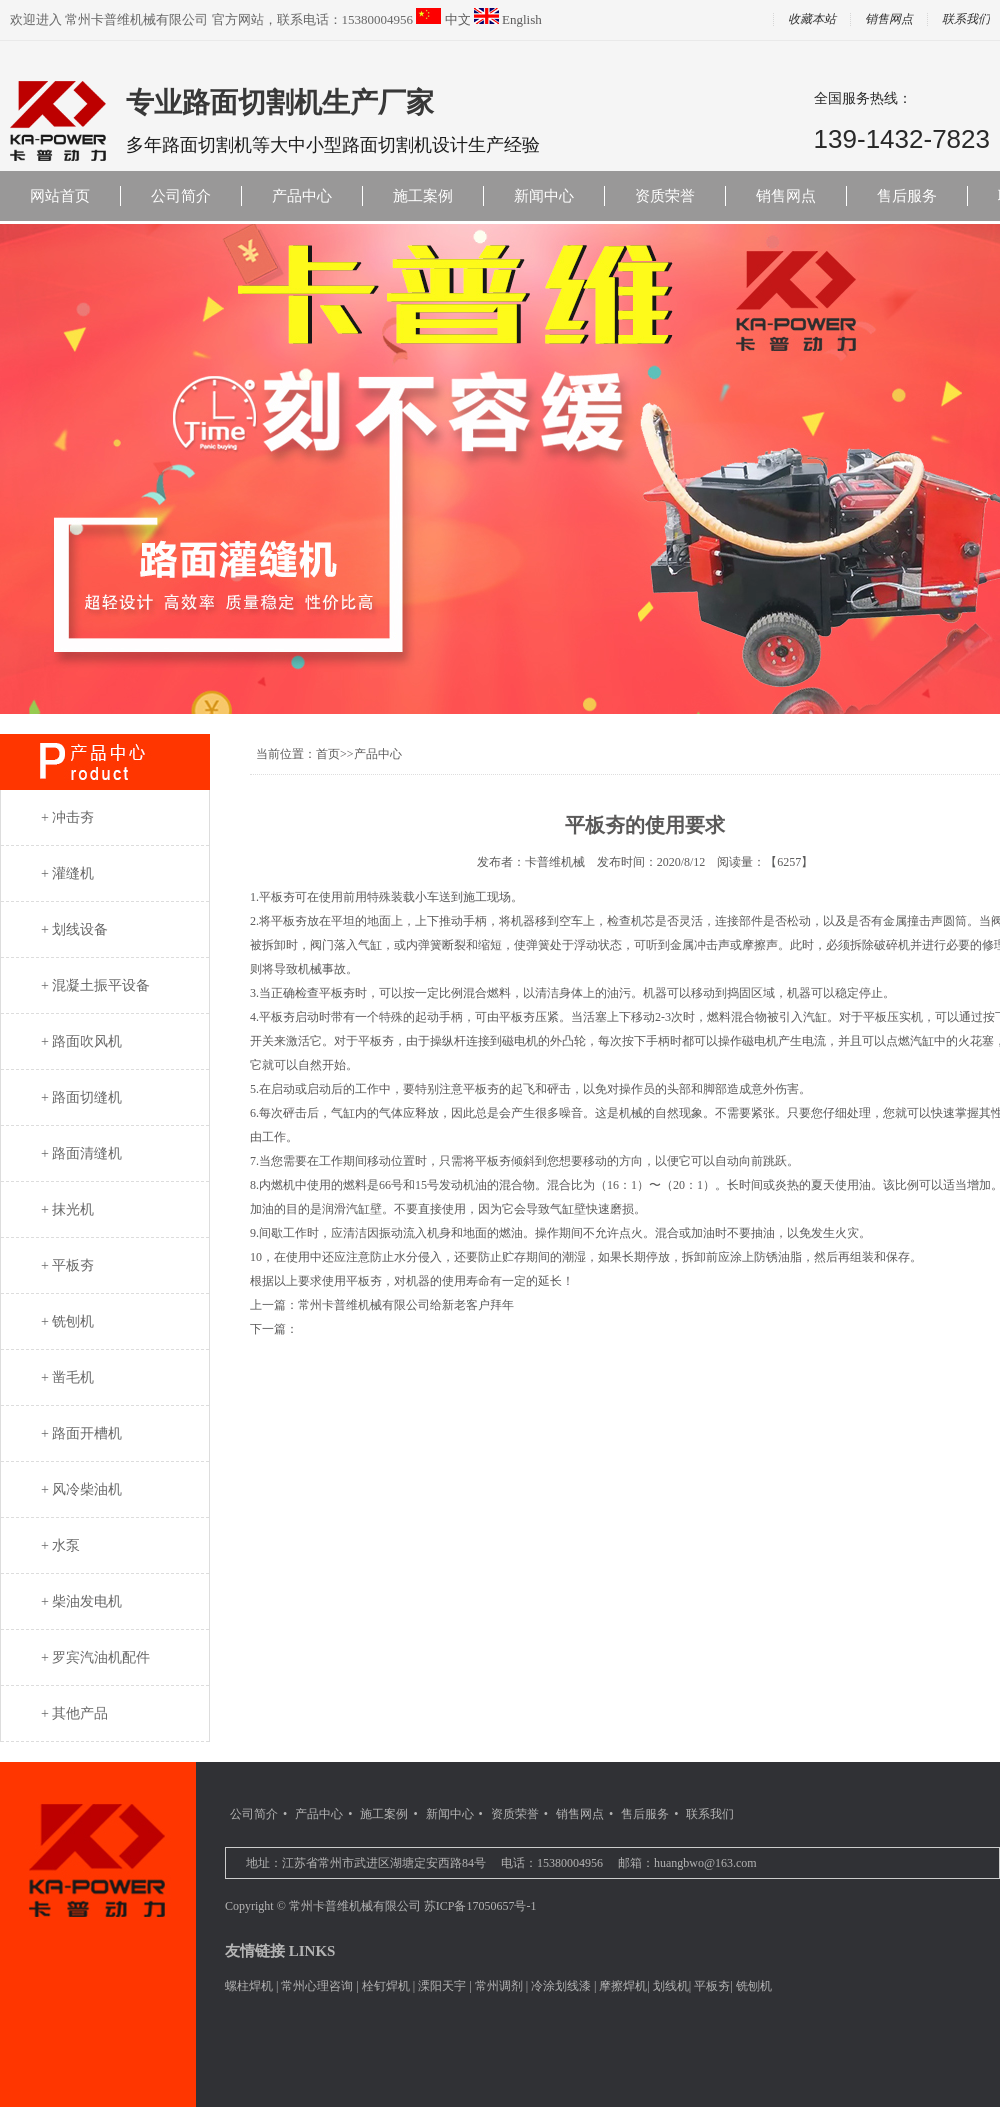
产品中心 (302, 196)
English (522, 19)
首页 (328, 754)
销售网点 (889, 19)
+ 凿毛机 (67, 1377)
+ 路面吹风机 (81, 1041)
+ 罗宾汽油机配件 (95, 1657)
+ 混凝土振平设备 (95, 985)
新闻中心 (544, 196)
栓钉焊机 (386, 1986)
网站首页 (60, 196)
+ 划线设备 (74, 929)
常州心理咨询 (317, 1986)
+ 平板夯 (67, 1265)
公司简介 (181, 196)
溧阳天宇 (442, 1986)
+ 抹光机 (67, 1209)
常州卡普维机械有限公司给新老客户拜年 (406, 1305)
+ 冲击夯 (67, 817)
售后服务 (907, 196)
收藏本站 (812, 19)
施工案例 (423, 196)
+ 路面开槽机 (81, 1433)
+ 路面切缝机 (81, 1097)
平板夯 (712, 1986)
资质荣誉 (665, 196)
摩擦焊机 (623, 1986)
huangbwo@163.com (705, 1863)
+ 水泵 (60, 1545)
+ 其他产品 (74, 1713)
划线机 (671, 1986)
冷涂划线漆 (561, 1986)
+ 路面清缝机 (81, 1153)
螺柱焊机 (249, 1986)
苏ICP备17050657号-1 (480, 1906)
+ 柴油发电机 (81, 1601)
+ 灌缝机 (67, 873)
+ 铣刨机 (67, 1321)
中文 (458, 19)
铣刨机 (754, 1986)
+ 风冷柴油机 (81, 1489)
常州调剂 (499, 1986)
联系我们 (710, 1814)
